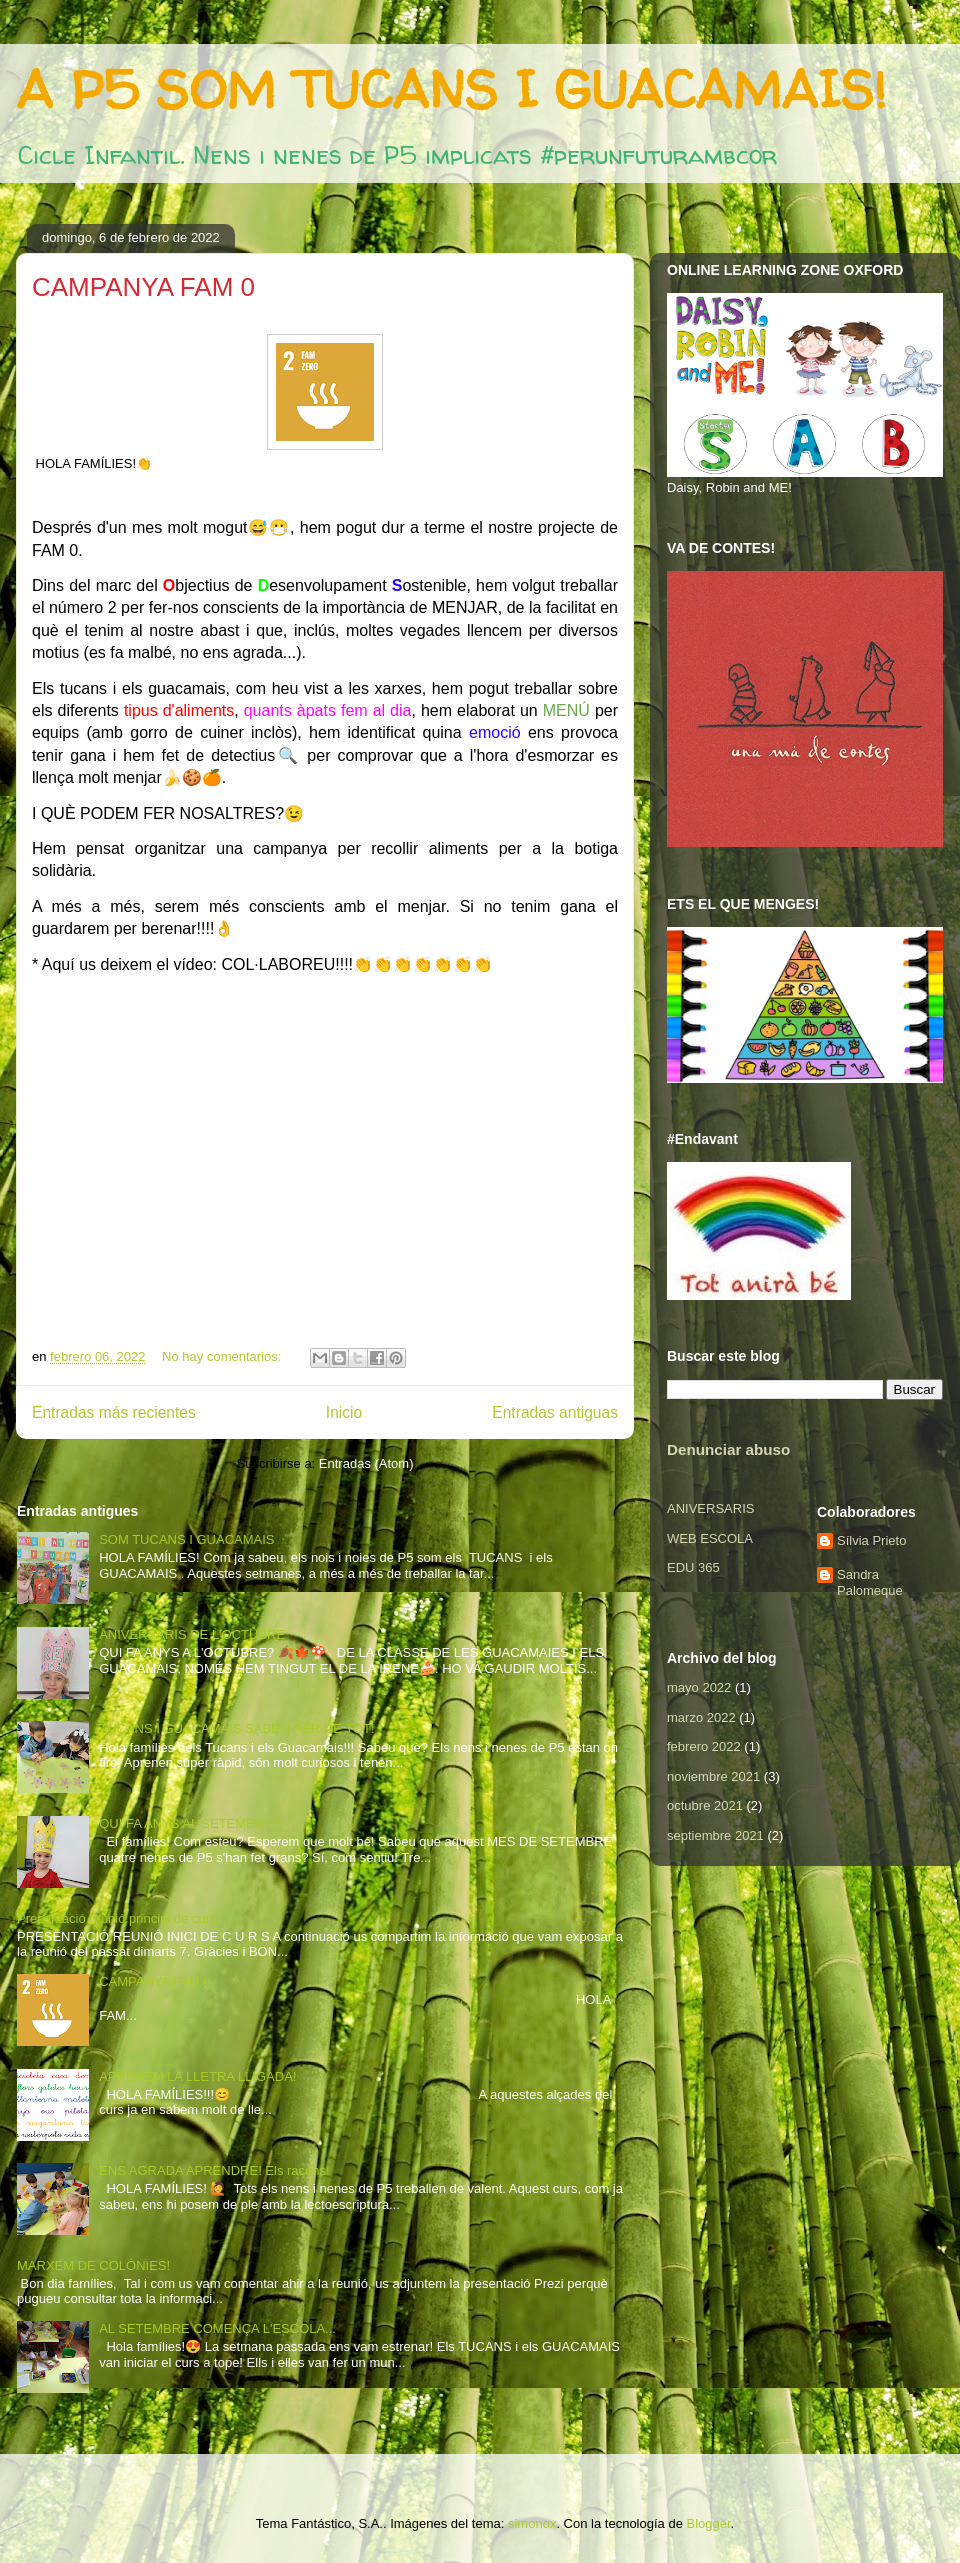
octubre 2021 (705, 1805)
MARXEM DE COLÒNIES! (93, 2265)
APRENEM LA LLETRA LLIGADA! (197, 2076)
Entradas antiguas (555, 1412)
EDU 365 (693, 1567)
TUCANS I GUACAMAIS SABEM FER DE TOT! (236, 1728)
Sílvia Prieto (871, 1540)
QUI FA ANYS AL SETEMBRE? (189, 1823)
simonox (532, 2523)
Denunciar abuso (728, 1449)
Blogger (708, 2523)
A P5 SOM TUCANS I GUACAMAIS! (451, 88)
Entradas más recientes (114, 1412)
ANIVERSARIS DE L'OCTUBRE (192, 1634)
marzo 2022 (701, 1717)
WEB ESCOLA (710, 1538)
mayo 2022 (699, 1687)
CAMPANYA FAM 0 (143, 287)
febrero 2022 (704, 1746)
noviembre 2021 (713, 1776)
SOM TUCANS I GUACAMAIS (186, 1539)
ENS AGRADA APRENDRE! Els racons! (214, 2170)
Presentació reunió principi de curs (116, 1918)
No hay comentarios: (223, 1356)
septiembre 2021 (715, 1835)
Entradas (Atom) (366, 1463)
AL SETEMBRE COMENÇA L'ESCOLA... (217, 2328)
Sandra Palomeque (870, 1582)
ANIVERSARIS (710, 1508)
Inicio (344, 1412)
